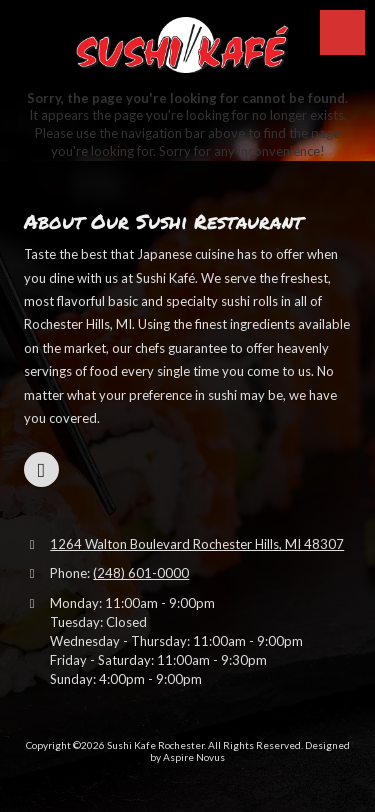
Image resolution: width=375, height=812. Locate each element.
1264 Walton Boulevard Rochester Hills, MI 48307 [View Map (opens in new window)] (197, 544)
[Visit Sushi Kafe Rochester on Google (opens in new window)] (41, 469)
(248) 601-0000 (141, 573)
